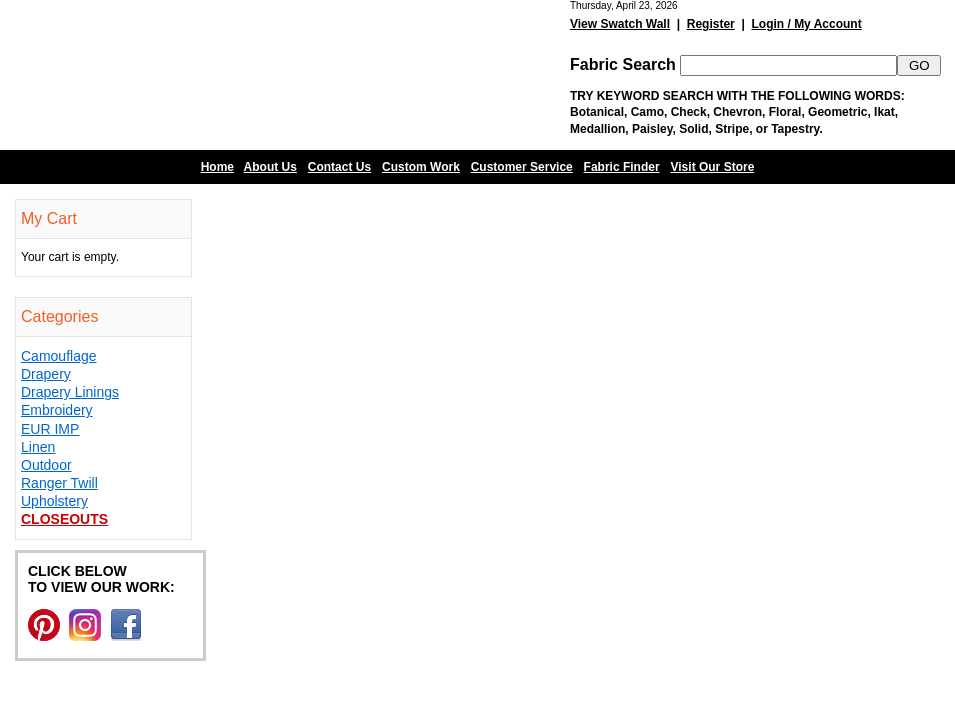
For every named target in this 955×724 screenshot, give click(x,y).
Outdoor (46, 465)
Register (711, 24)
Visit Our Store (713, 167)
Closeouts (64, 519)
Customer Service (522, 167)
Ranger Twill (59, 483)
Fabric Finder (622, 167)
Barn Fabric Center (200, 75)
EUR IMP (50, 429)
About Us (270, 167)
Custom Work (421, 167)
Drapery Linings (70, 392)
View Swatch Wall (620, 24)
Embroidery (57, 410)
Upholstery (54, 501)
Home (217, 167)
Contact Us (339, 167)
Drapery (46, 374)
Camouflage (59, 356)
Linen (38, 447)
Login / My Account (806, 24)
